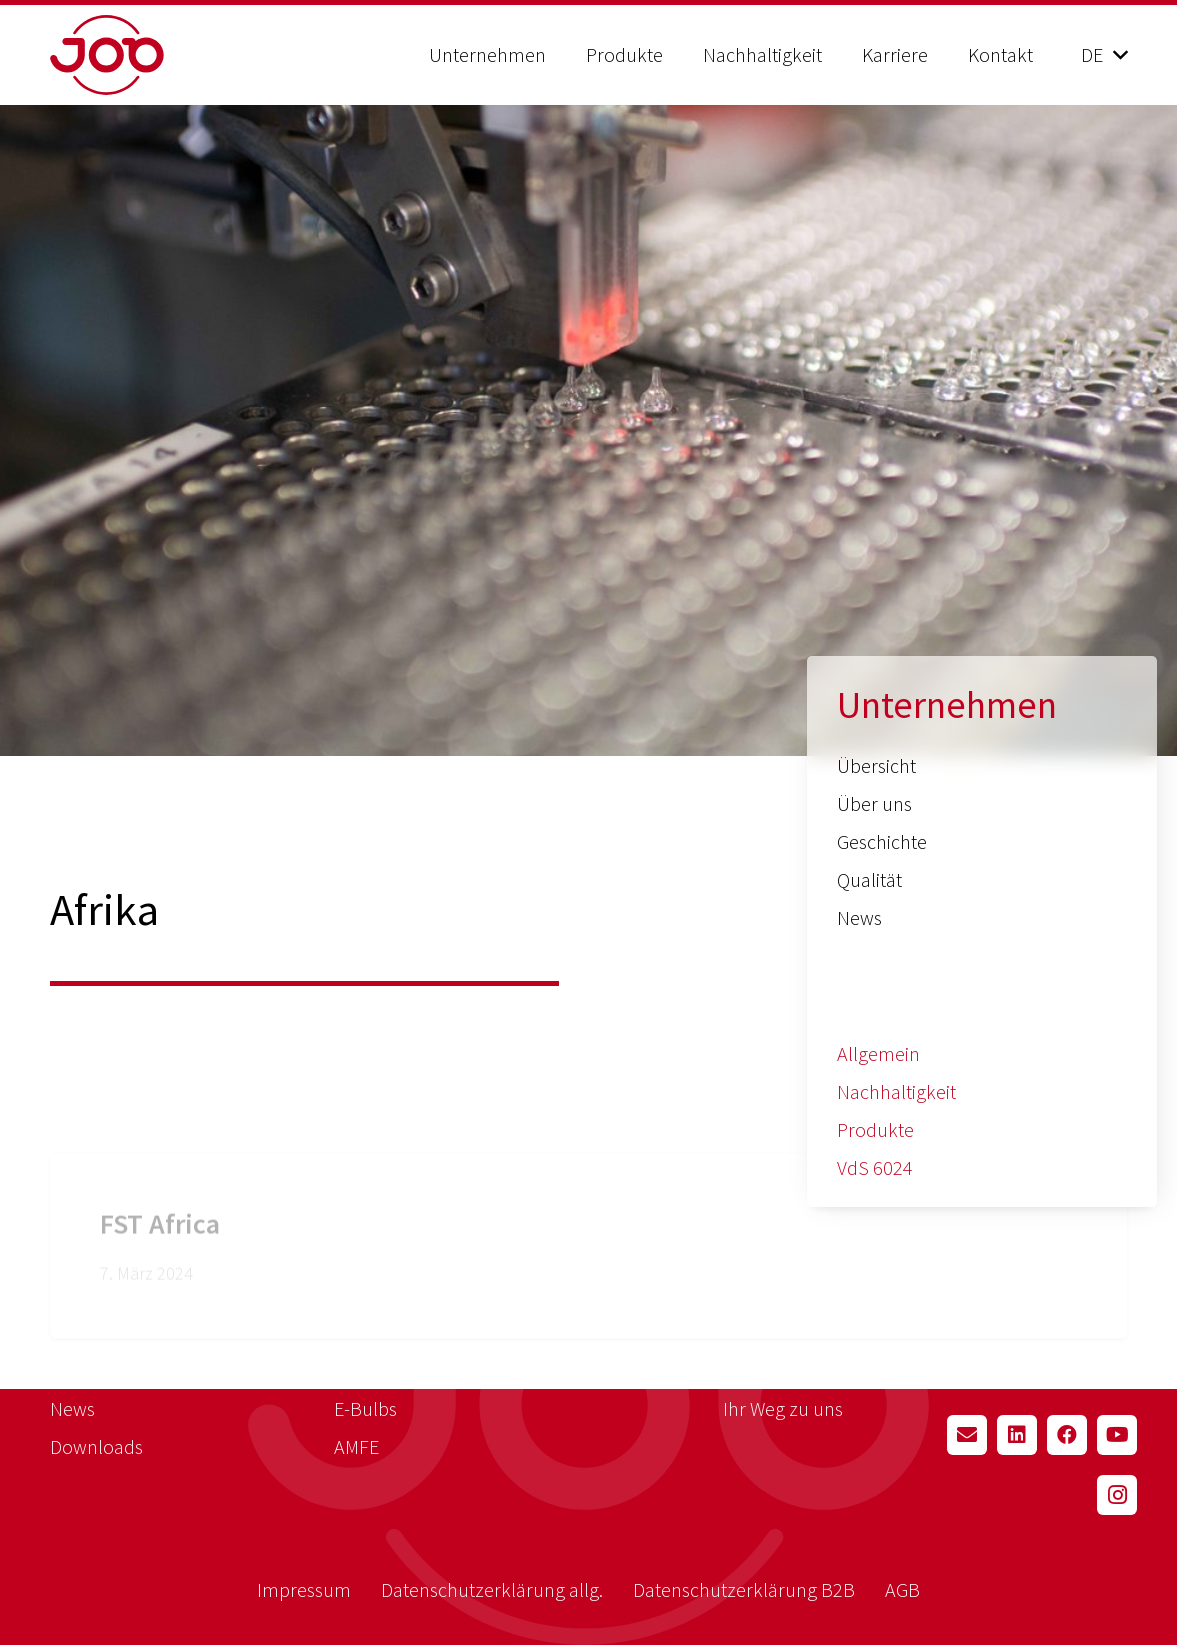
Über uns (874, 803)
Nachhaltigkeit (896, 1091)
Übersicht (876, 765)
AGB (902, 1589)
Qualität (869, 879)
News (859, 917)
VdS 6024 (875, 1167)
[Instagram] (1117, 1495)
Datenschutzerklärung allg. (492, 1589)
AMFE (356, 1446)
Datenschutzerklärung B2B (744, 1589)
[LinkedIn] (1017, 1435)
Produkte (875, 1129)
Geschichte (882, 841)
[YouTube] (1117, 1435)
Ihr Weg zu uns (783, 1408)
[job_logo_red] (157, 55)
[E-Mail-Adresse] (967, 1435)
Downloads (96, 1446)
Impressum (304, 1589)
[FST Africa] (588, 1204)
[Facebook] (1067, 1435)
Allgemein (878, 1053)
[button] (1104, 55)
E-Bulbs (365, 1408)
